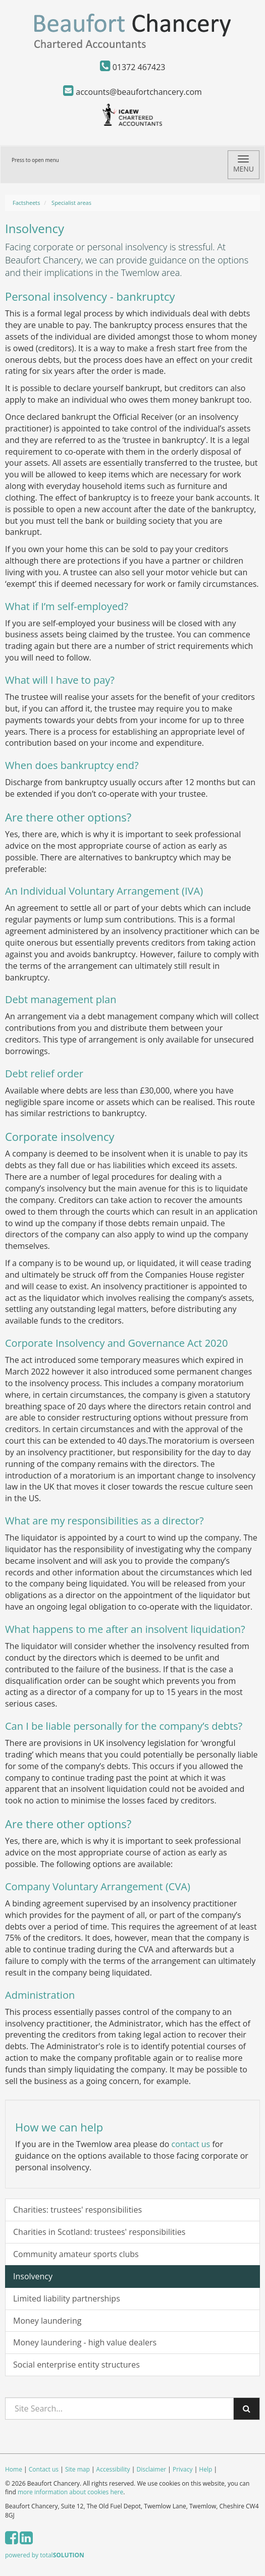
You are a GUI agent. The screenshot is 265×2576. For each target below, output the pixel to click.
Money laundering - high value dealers (84, 2342)
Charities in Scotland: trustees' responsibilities (99, 2231)
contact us (191, 2144)
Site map (77, 2469)
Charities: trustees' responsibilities (77, 2209)
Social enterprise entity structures (76, 2364)
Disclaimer (151, 2469)
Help (205, 2469)
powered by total (44, 2555)
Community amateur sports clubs (76, 2254)
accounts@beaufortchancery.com (132, 91)
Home (13, 2469)
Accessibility (113, 2469)
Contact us (44, 2469)
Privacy (183, 2469)
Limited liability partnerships (66, 2298)
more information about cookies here (70, 2492)
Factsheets (26, 202)
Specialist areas (71, 202)
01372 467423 (133, 67)
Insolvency (32, 2276)
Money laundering (47, 2320)
